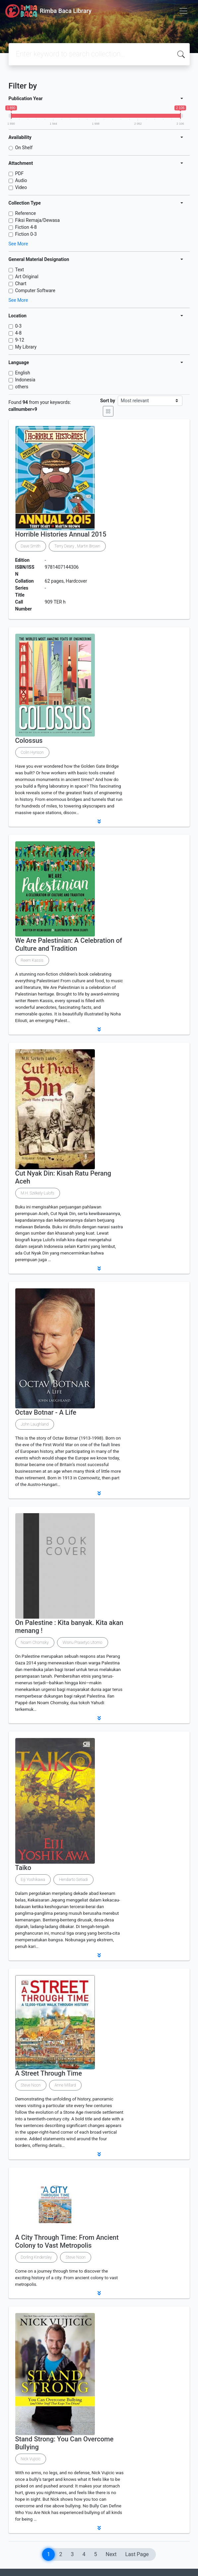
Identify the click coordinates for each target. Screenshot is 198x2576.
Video (21, 187)
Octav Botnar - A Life (45, 1412)
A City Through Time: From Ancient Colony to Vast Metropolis (67, 2241)
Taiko (23, 1868)
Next (110, 2554)
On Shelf (24, 147)
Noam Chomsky (35, 1642)
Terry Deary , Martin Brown (77, 546)
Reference (25, 213)
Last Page (137, 2554)
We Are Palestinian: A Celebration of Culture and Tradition (68, 944)
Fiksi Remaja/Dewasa (37, 220)
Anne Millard (65, 2085)
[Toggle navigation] (183, 11)
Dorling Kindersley (36, 2257)
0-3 (18, 326)
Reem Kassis (32, 960)
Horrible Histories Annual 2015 (60, 534)
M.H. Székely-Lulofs (37, 1193)
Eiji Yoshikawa (33, 1879)
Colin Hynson (32, 752)
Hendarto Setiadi (73, 1879)
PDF (19, 173)
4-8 (18, 333)
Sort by (107, 400)
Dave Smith (31, 546)
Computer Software (35, 290)
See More (18, 243)
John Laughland (35, 1424)
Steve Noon (31, 2085)
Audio (21, 180)
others (22, 386)
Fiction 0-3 (26, 234)
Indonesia (25, 379)
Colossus (29, 740)
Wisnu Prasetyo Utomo (82, 1642)
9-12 (19, 340)
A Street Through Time (48, 2073)
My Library (26, 347)
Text (19, 269)
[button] (99, 821)
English (22, 372)
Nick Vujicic (31, 2459)
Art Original (26, 276)
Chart (21, 283)
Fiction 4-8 (26, 227)
